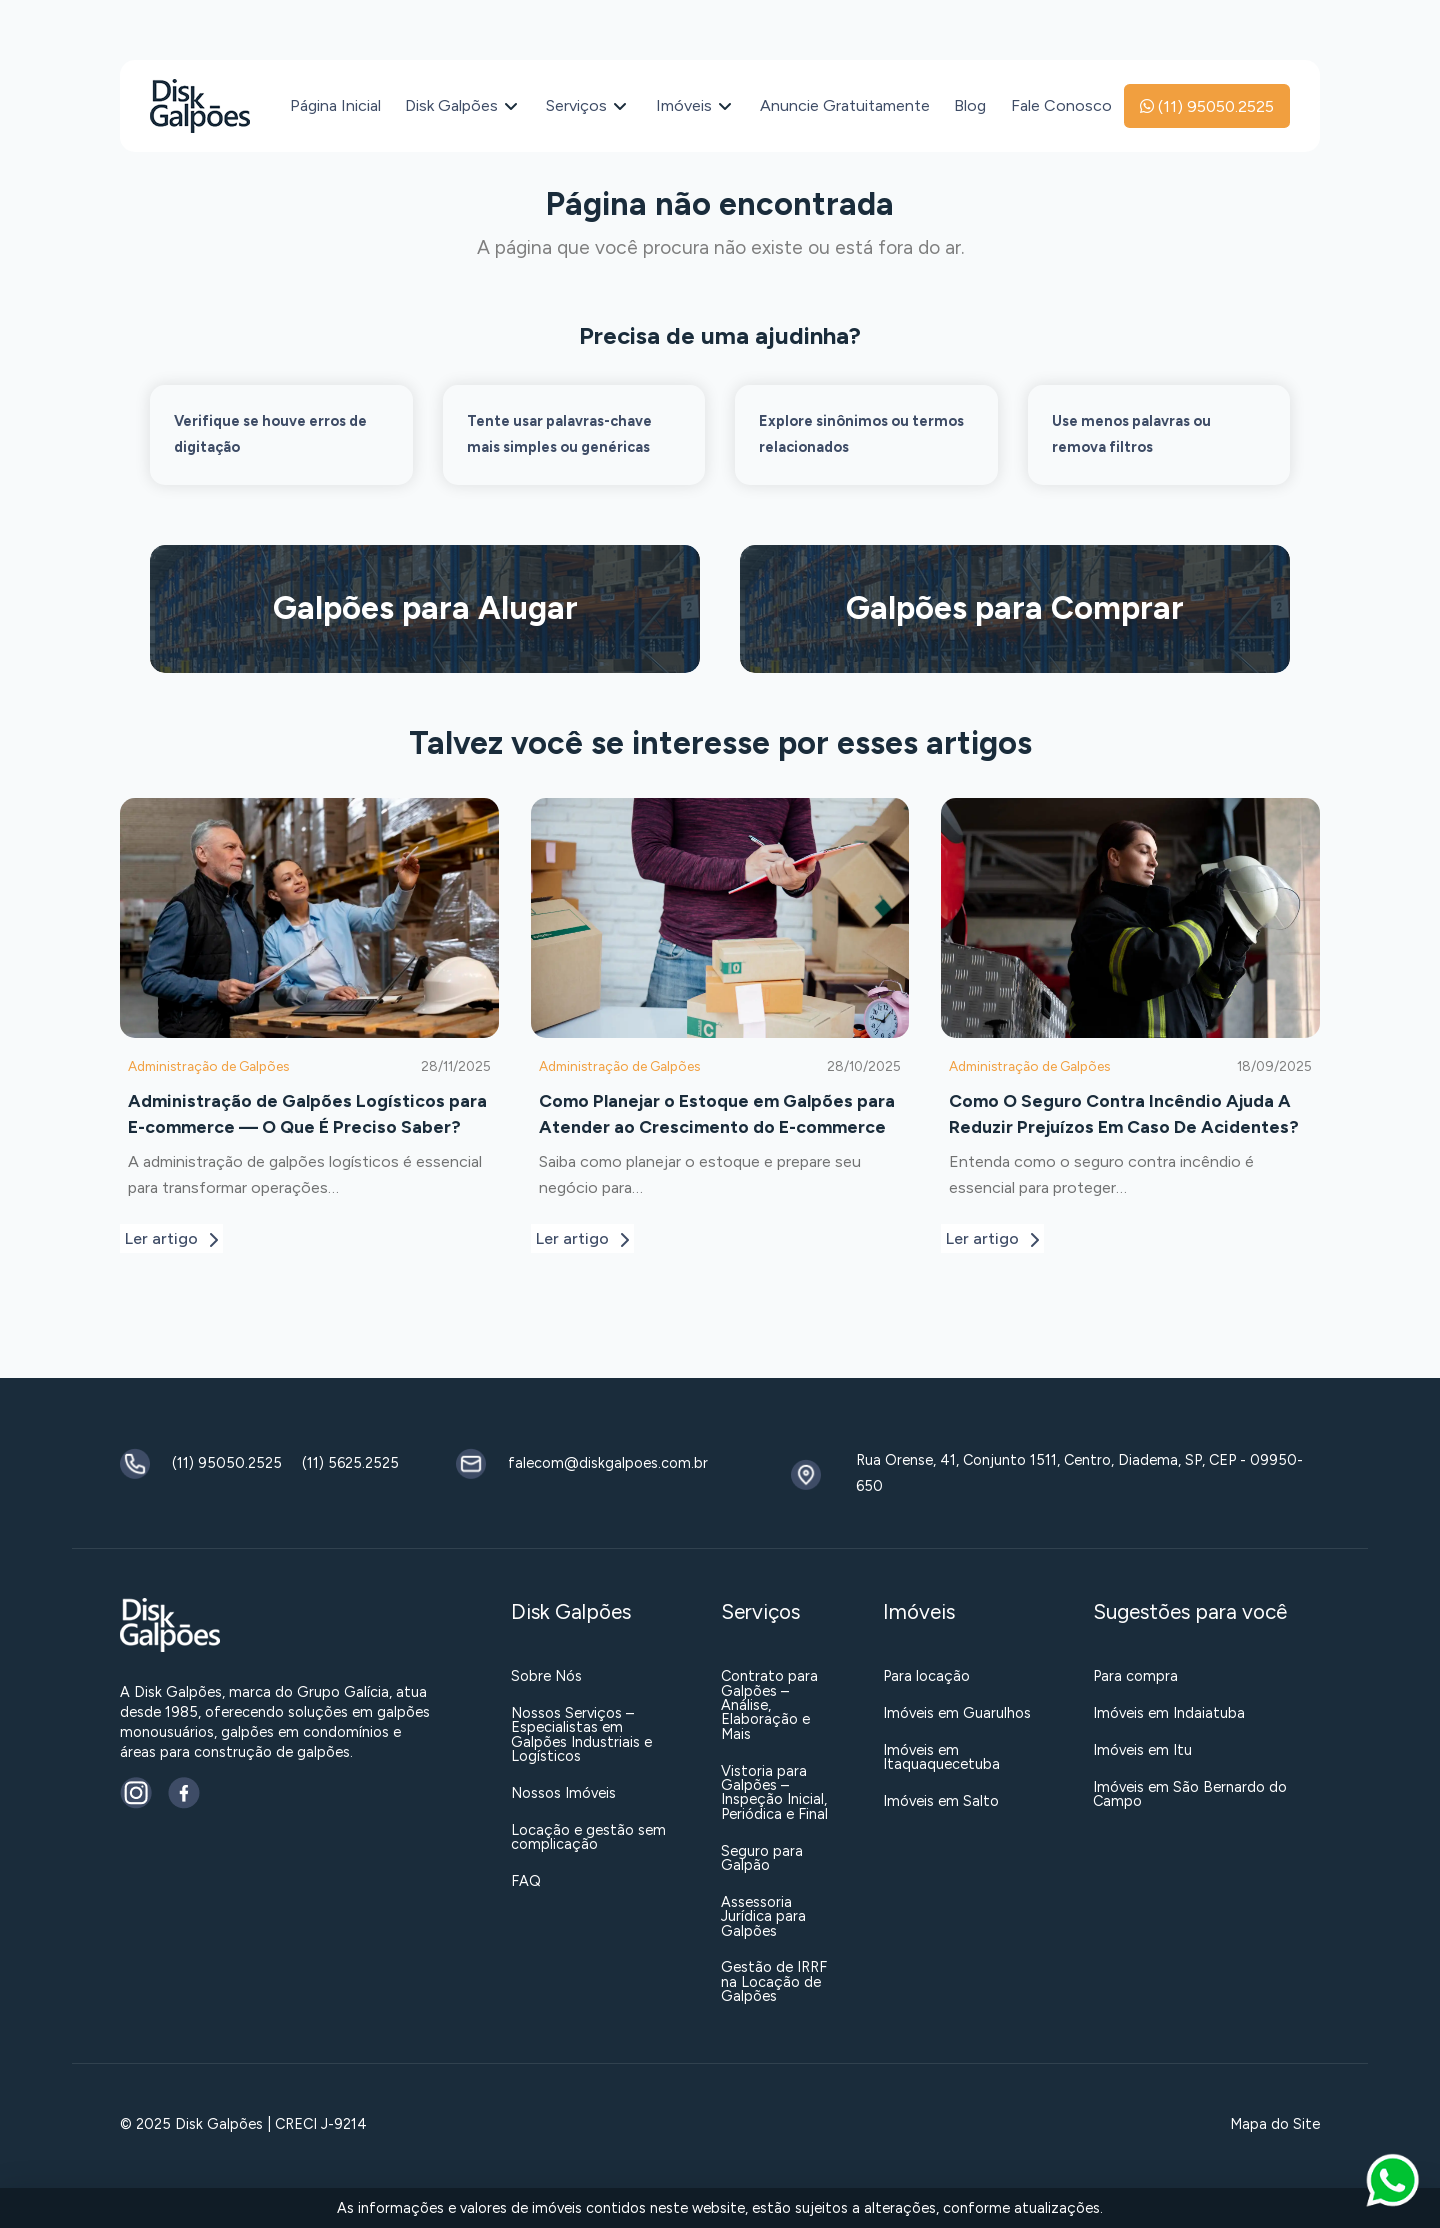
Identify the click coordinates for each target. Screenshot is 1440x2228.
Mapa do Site (1275, 2124)
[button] (1392, 2180)
